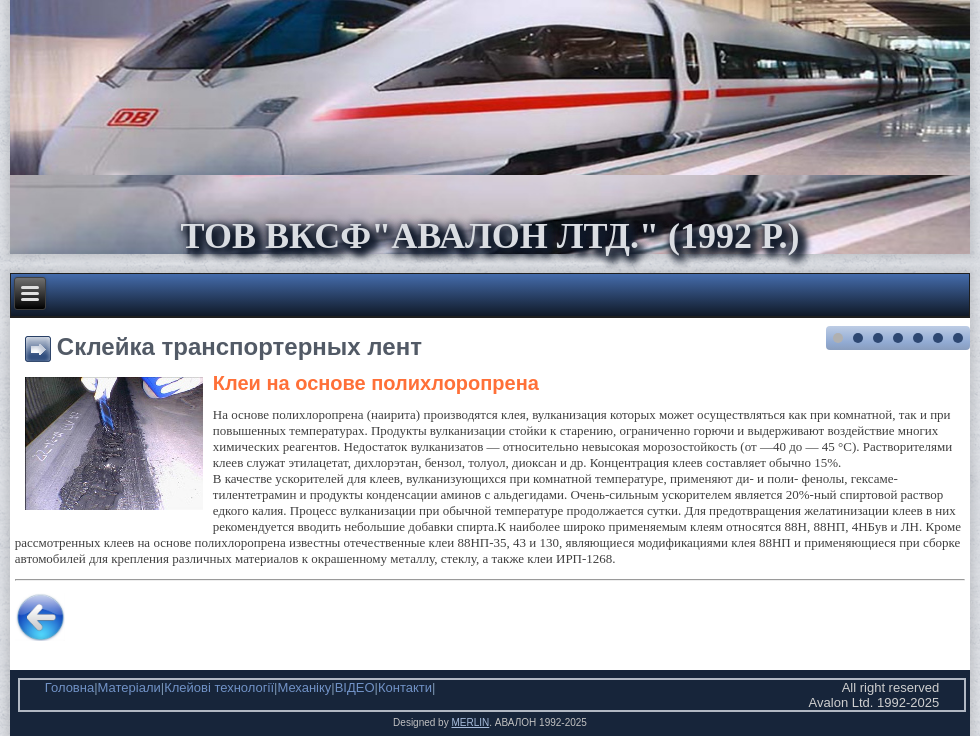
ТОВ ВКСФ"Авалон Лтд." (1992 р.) (489, 236)
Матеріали (129, 687)
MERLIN (470, 722)
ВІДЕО (355, 687)
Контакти (405, 687)
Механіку (304, 687)
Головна (69, 687)
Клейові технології (219, 687)
